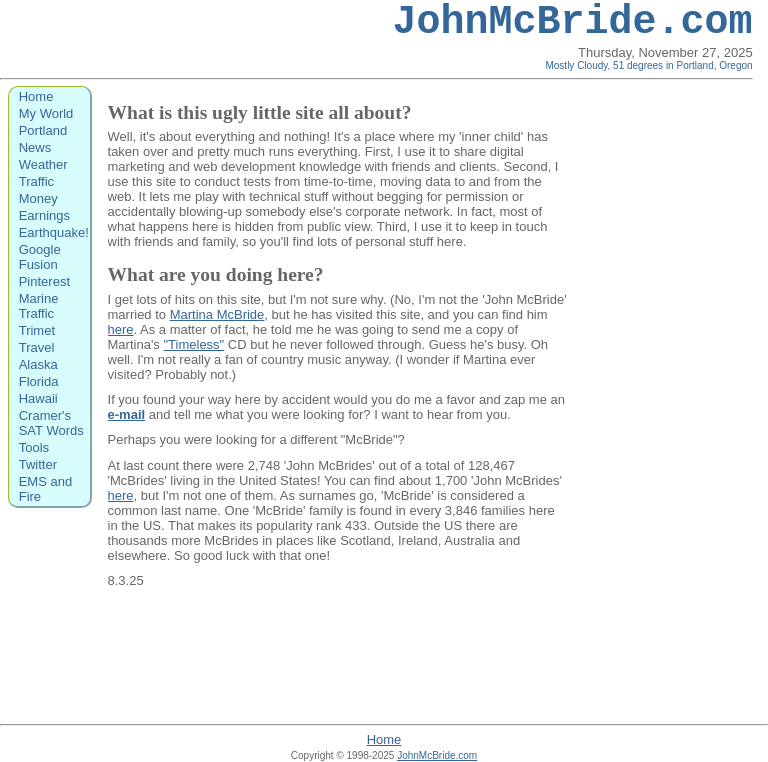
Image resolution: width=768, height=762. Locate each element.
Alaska (38, 364)
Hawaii (38, 398)
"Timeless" (193, 344)
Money (38, 198)
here (121, 329)
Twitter (38, 464)
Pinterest (44, 281)
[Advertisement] (671, 401)
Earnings (44, 215)
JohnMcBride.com (573, 22)
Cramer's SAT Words (51, 423)
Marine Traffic (39, 306)
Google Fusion (40, 257)
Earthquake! (54, 232)
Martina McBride (217, 314)
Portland (43, 130)
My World (46, 113)
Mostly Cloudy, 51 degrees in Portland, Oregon (648, 65)
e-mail (127, 414)
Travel (37, 347)
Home (36, 96)
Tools (34, 447)
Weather (43, 164)
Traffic (36, 181)
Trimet (37, 330)
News (35, 147)
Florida (39, 381)
